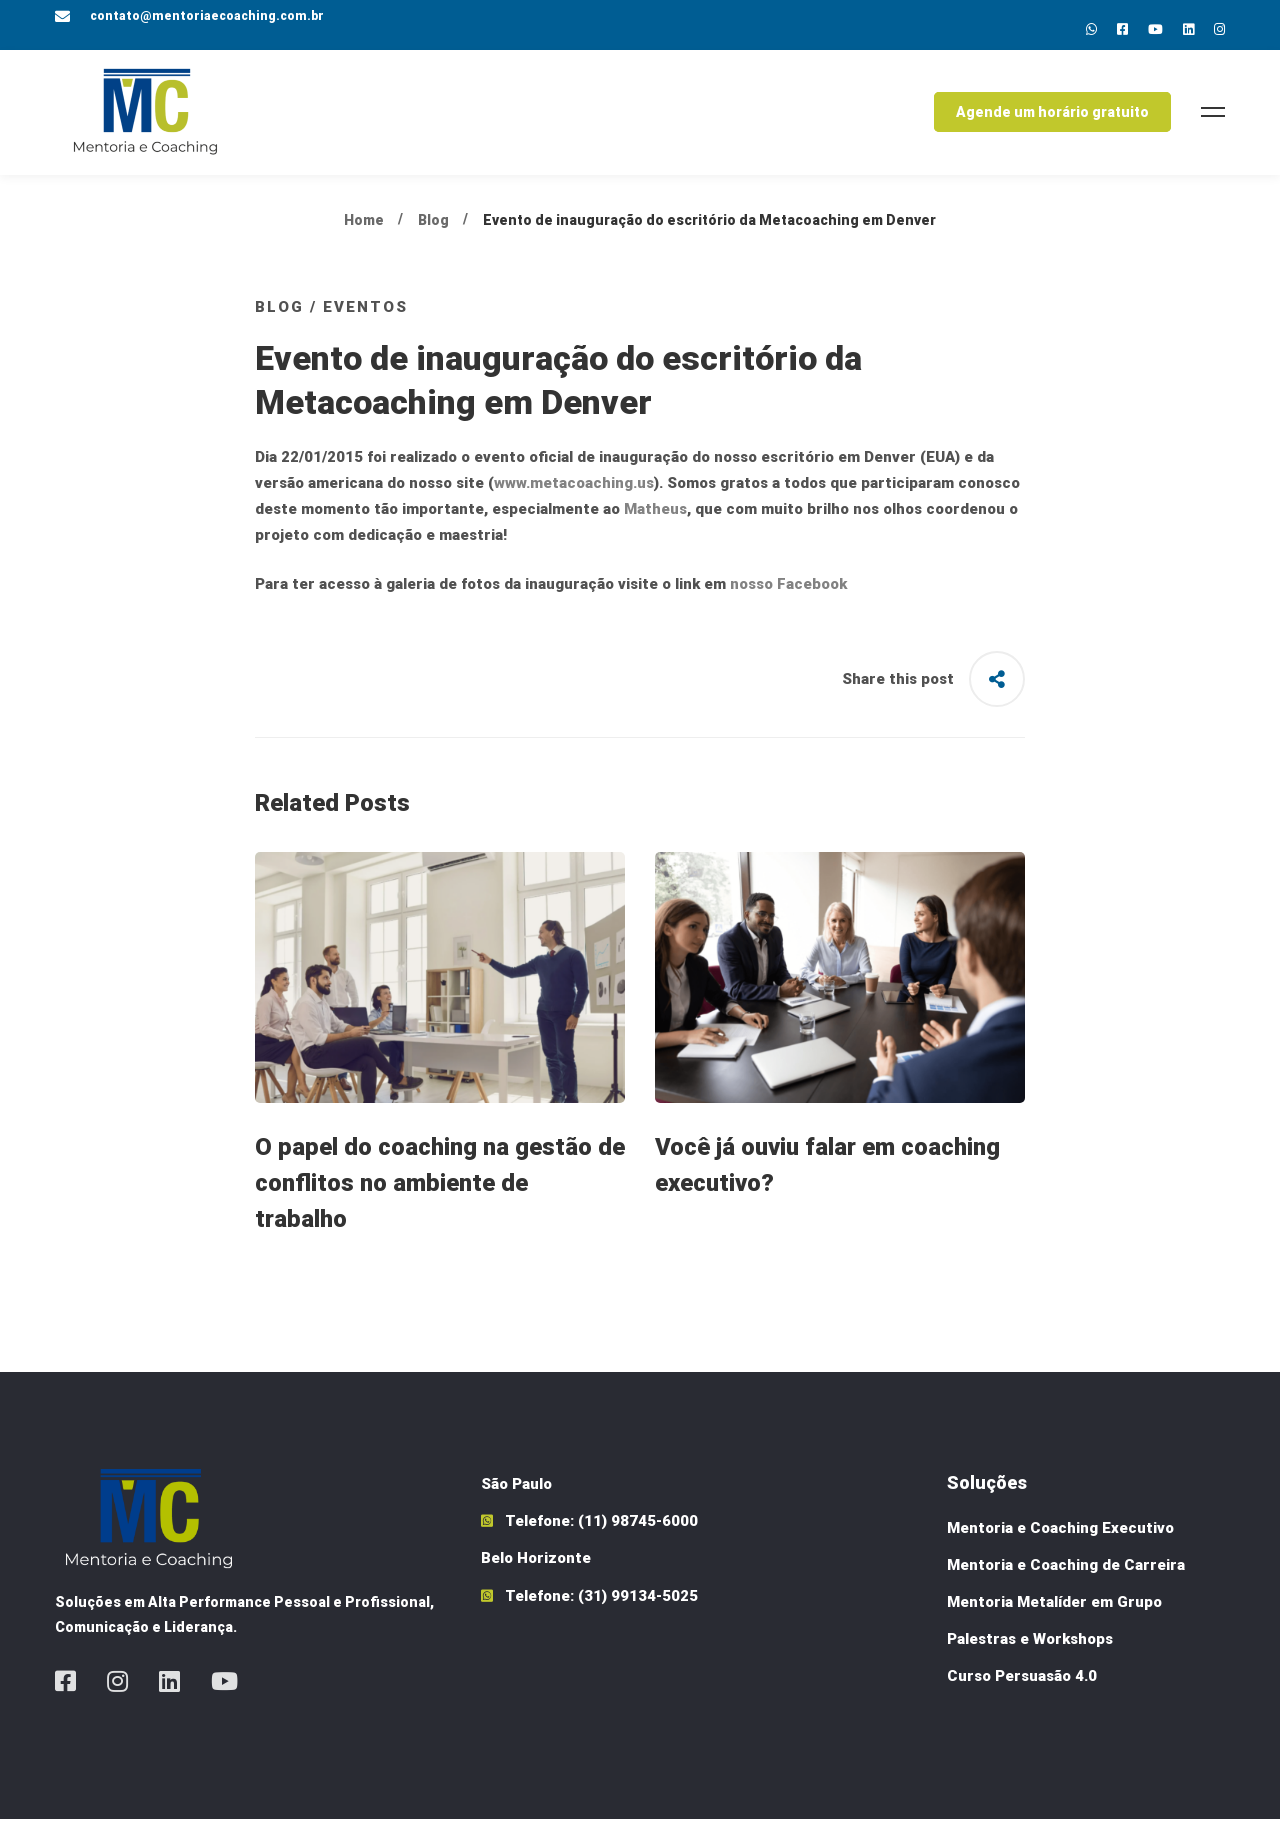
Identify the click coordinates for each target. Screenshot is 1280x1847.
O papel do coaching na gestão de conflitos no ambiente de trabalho (440, 1211)
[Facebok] (1122, 29)
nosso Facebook (788, 612)
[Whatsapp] (1091, 29)
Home (364, 247)
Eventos (365, 334)
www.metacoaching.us (574, 511)
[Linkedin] (1188, 29)
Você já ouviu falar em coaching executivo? (827, 1193)
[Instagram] (1219, 29)
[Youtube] (1155, 29)
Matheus (655, 537)
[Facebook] (65, 1709)
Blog (433, 247)
